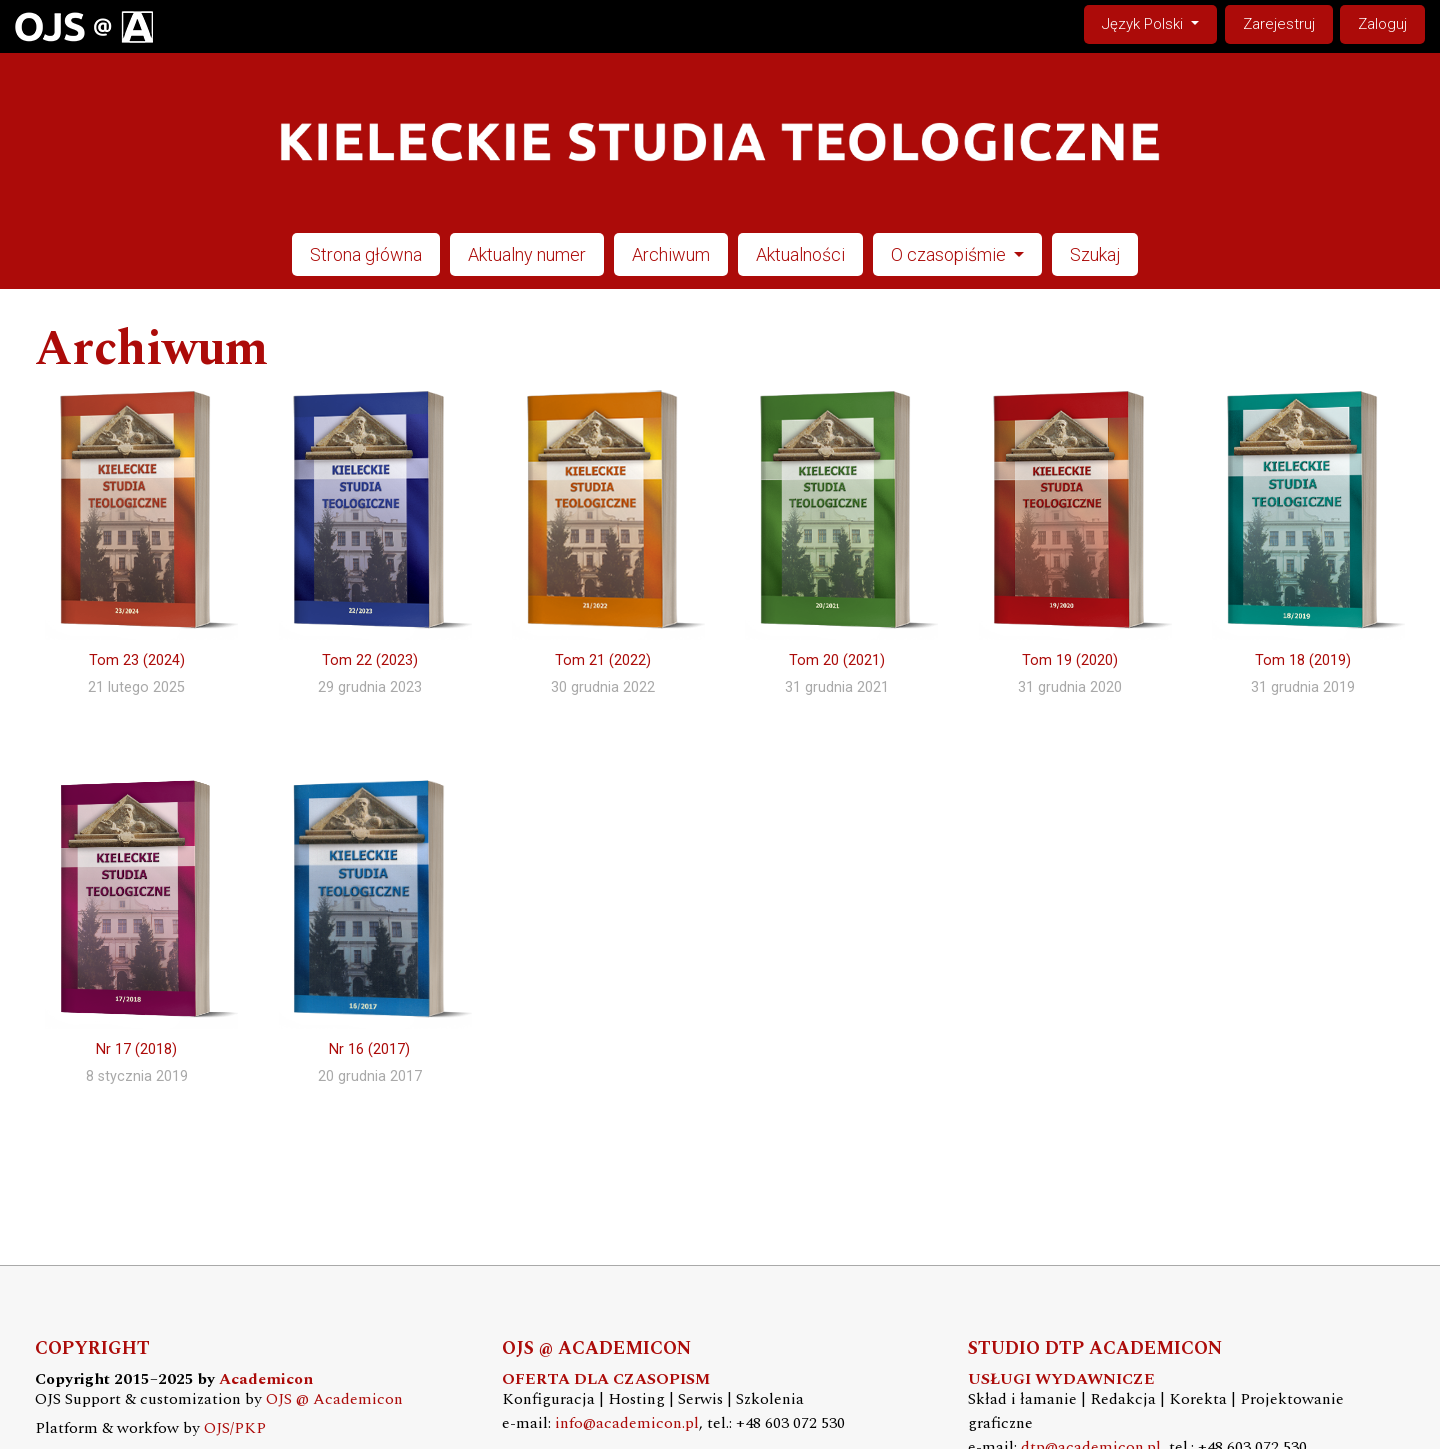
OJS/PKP (235, 1428)
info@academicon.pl (627, 1423)
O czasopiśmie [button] (950, 254)
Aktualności (800, 254)
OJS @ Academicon (334, 1399)
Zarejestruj (1279, 24)
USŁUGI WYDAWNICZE (1061, 1379)
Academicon (266, 1379)
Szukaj (1095, 254)
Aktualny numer (527, 254)
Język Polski (1159, 22)
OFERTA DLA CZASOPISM (606, 1379)
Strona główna (366, 254)
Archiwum (671, 254)
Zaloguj (1382, 24)
